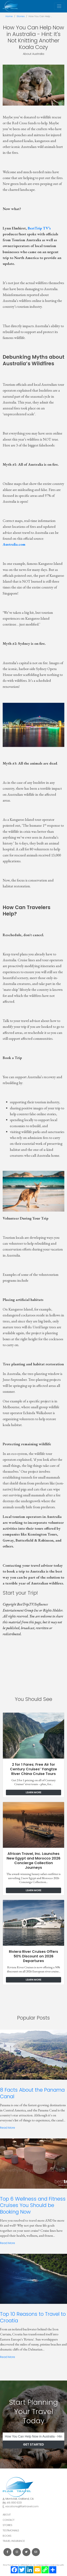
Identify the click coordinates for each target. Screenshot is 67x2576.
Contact (8, 2520)
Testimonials (11, 2530)
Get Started (33, 2444)
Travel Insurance (14, 2541)
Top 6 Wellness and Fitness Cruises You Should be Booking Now (33, 2205)
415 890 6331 (14, 2502)
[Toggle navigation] (59, 6)
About (7, 2514)
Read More (7, 2128)
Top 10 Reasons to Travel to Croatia (33, 2317)
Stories (21, 16)
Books (7, 2536)
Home (9, 16)
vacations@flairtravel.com (22, 2506)
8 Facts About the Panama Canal (32, 2093)
